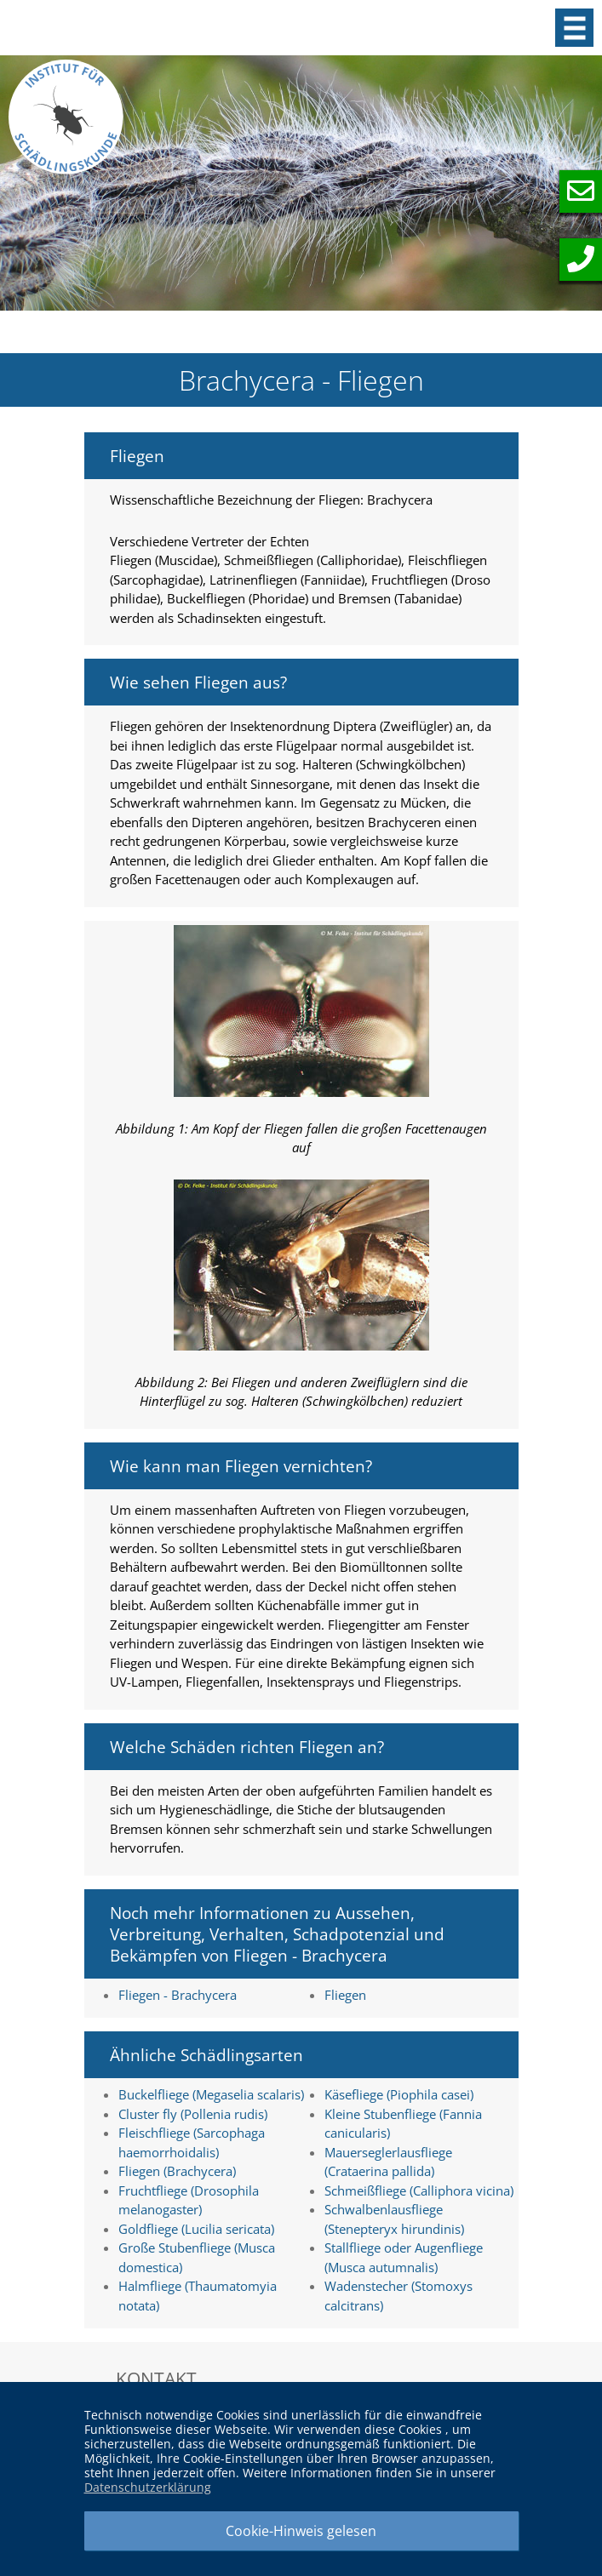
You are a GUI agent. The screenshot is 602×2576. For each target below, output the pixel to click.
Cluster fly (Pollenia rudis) (192, 2113)
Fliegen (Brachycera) (177, 2170)
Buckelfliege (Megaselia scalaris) (211, 2094)
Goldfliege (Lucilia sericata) (196, 2228)
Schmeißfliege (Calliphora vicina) (418, 2190)
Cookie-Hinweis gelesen (301, 2531)
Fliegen (345, 1994)
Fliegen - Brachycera (177, 1994)
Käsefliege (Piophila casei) (398, 2094)
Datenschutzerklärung (147, 2487)
